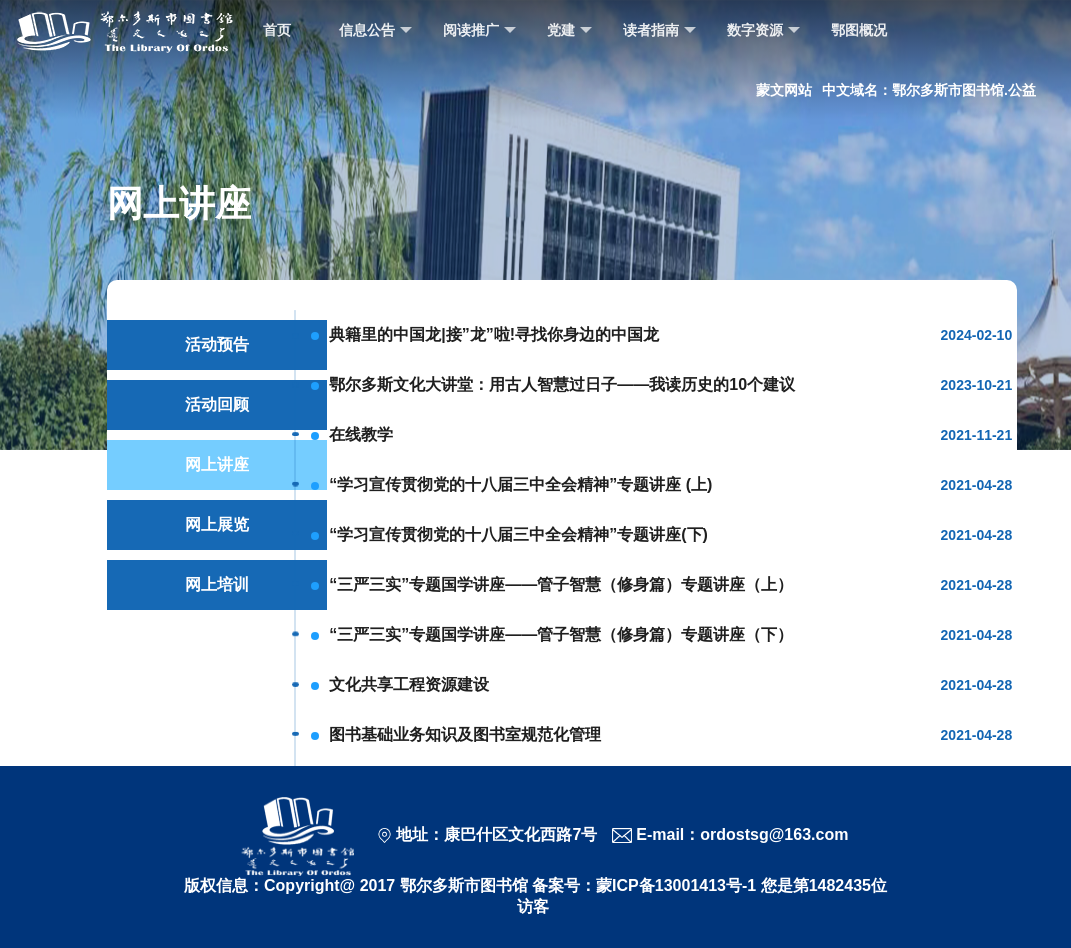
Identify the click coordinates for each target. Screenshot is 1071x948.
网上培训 (217, 584)
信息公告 (375, 30)
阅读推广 (479, 30)
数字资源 (763, 30)
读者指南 (659, 30)
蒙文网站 (784, 90)
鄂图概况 (859, 30)
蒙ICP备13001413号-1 (676, 885)
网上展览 (217, 524)
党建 (569, 30)
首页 (277, 30)
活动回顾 (217, 404)
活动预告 (217, 344)
